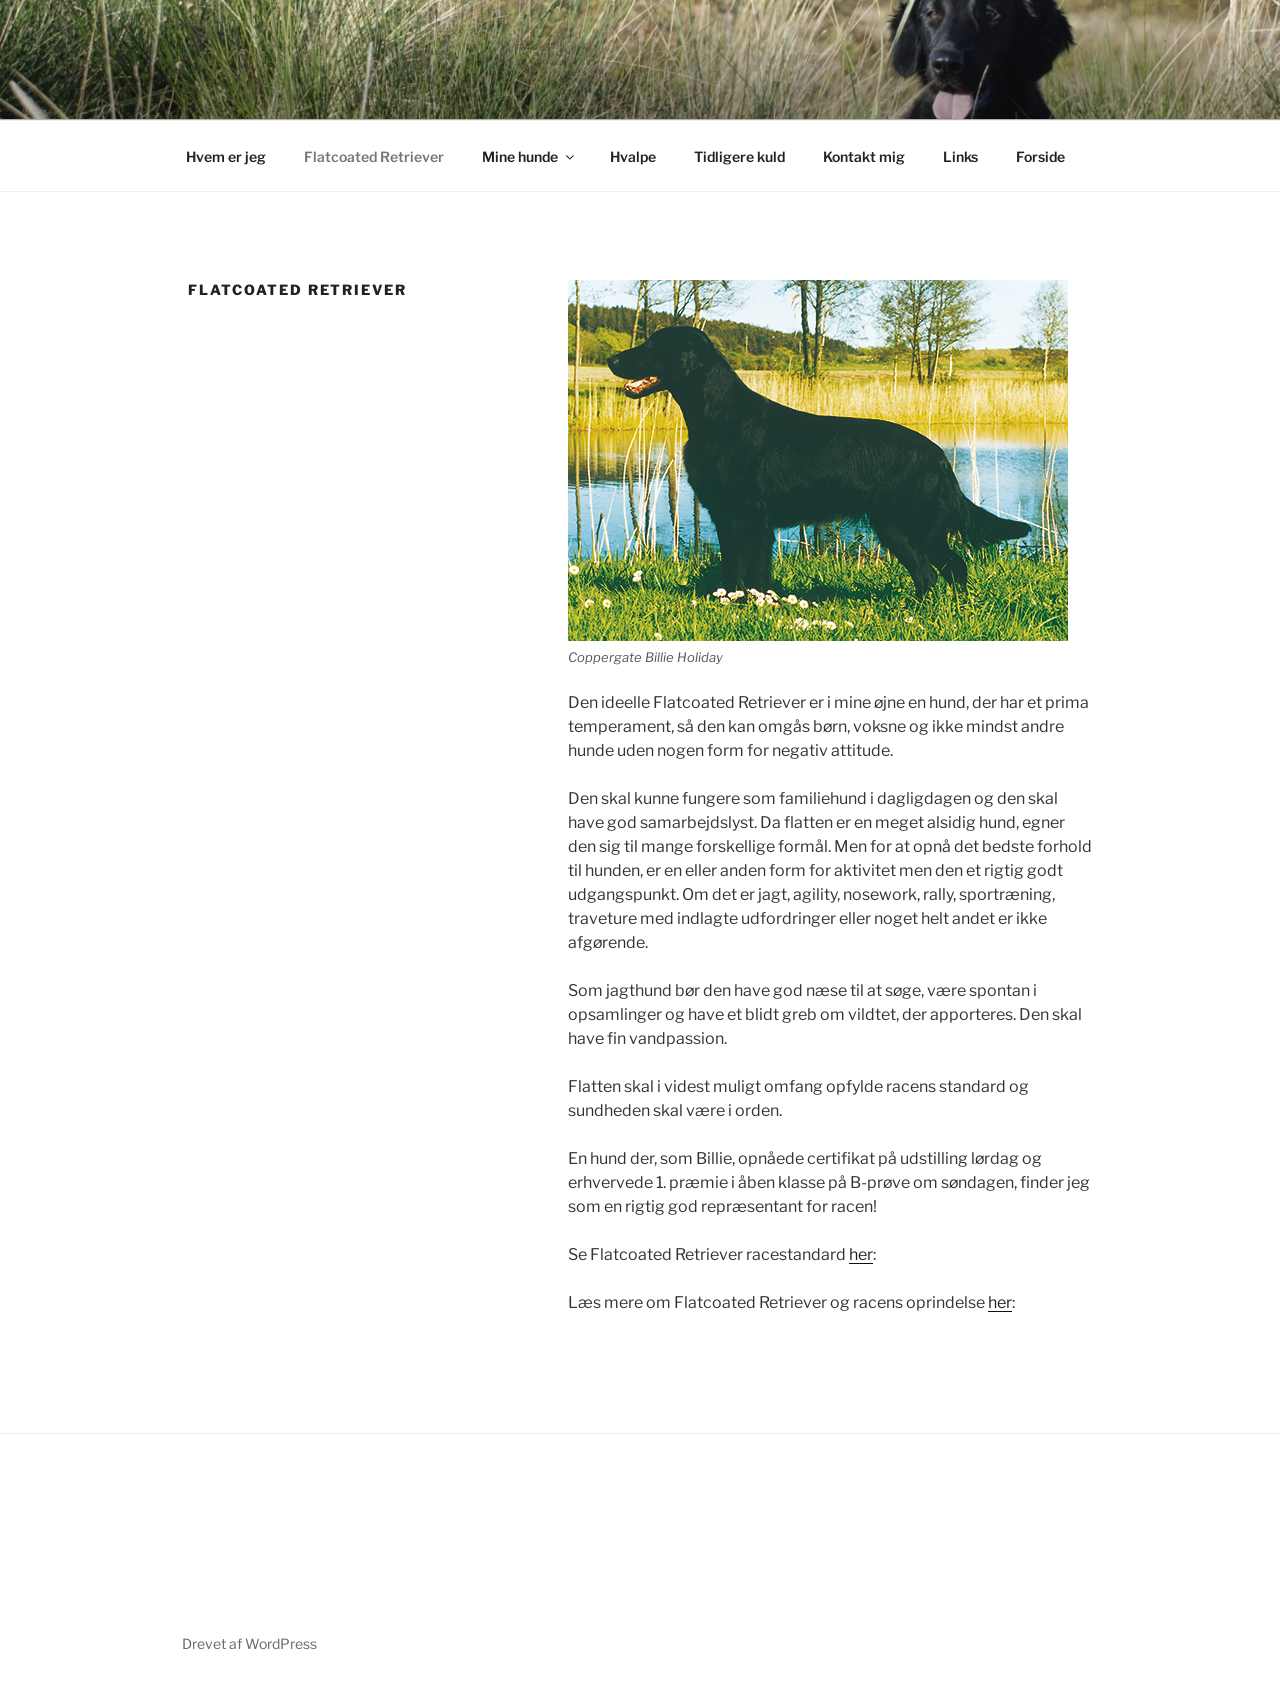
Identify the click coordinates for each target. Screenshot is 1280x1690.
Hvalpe (633, 156)
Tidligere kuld (739, 156)
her (861, 1254)
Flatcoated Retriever (374, 156)
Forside (1040, 156)
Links (960, 156)
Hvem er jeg (226, 156)
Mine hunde (529, 156)
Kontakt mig (864, 156)
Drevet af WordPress (249, 1643)
